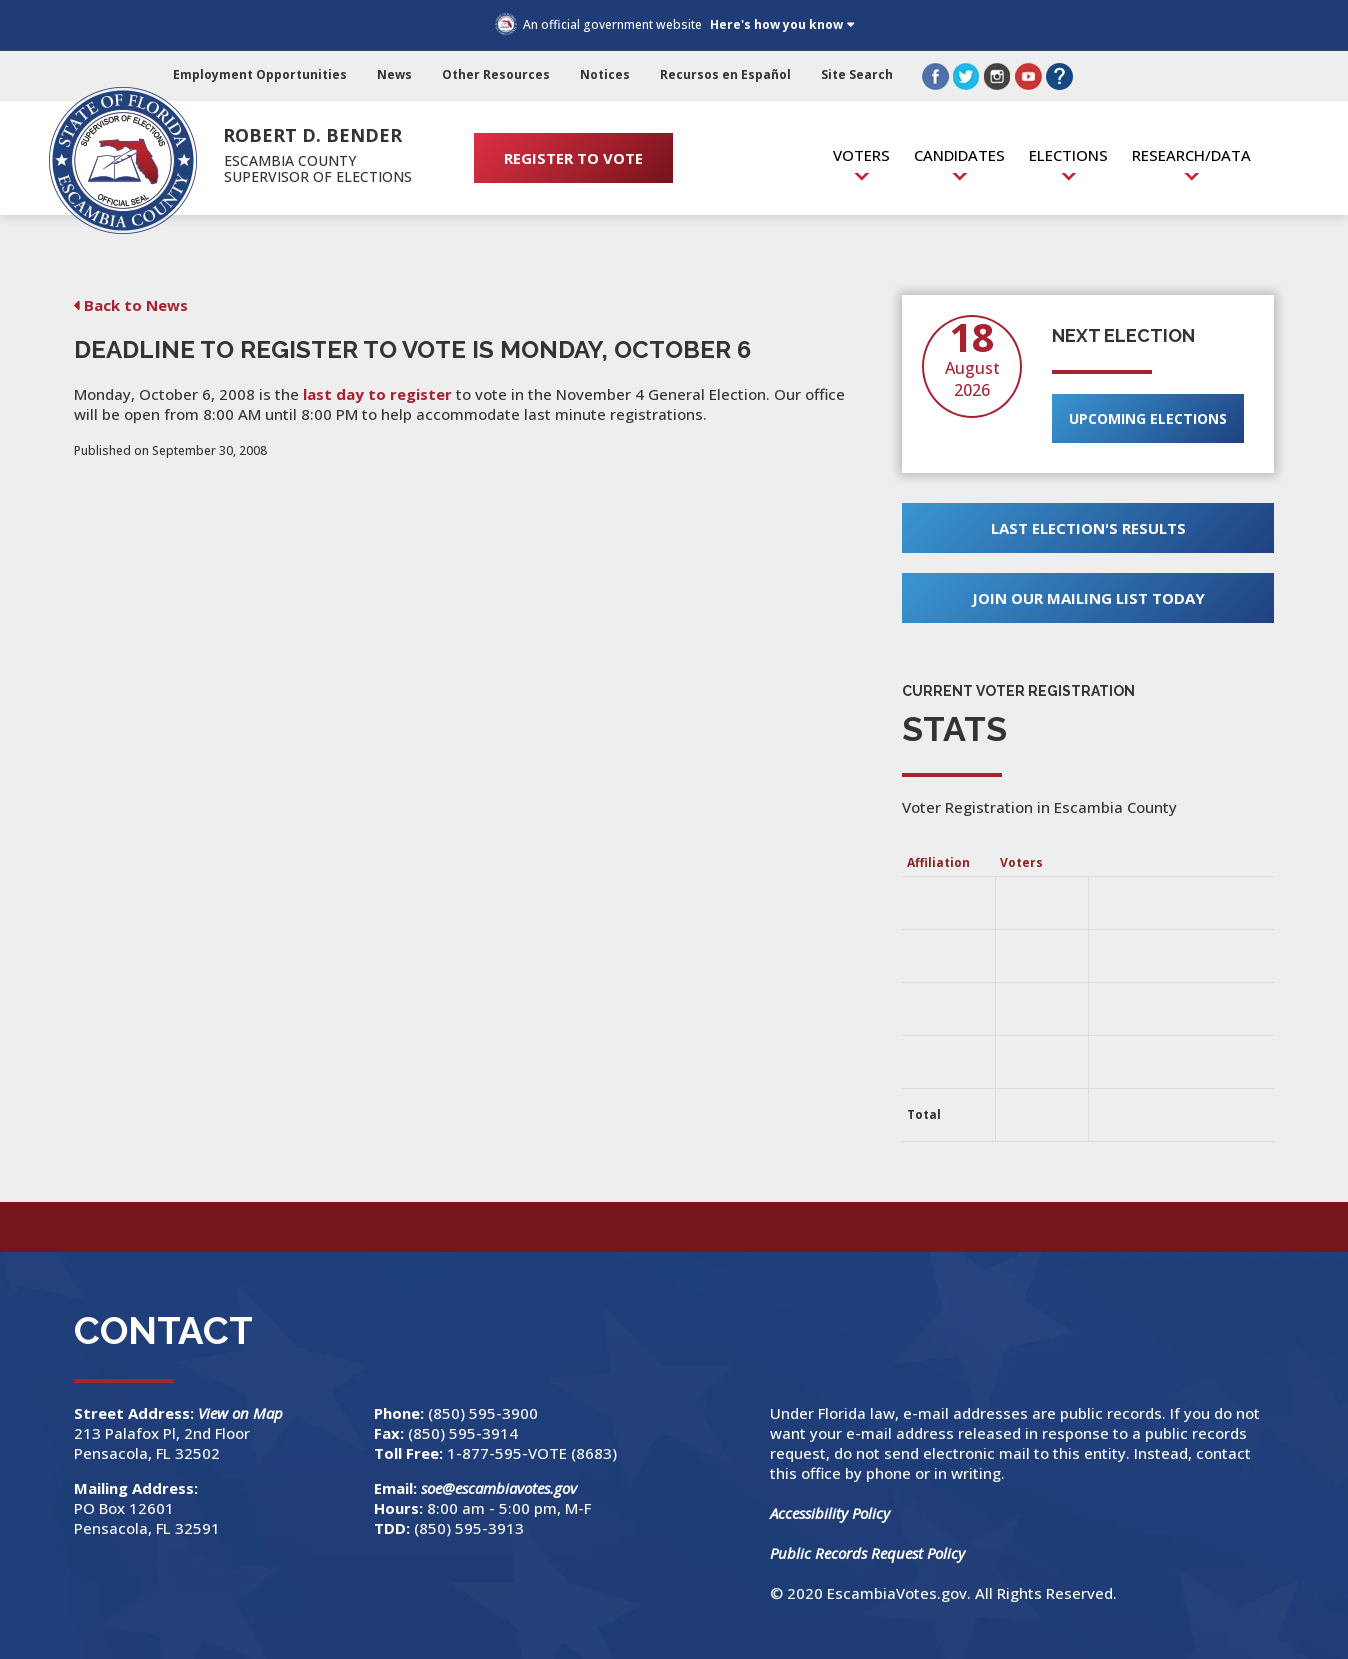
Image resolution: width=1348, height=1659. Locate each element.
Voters (861, 155)
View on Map (242, 1413)
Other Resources (496, 74)
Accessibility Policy (830, 1513)
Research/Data (1191, 155)
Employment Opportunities (260, 74)
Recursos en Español (725, 74)
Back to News (136, 305)
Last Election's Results (1088, 528)
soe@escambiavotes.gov (499, 1488)
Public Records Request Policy (867, 1553)
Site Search (857, 74)
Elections (1068, 155)
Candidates (959, 155)
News (394, 74)
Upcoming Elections (1148, 418)
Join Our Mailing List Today (1088, 598)
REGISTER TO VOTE (573, 158)
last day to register (377, 394)
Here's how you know (776, 24)
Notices (605, 74)
